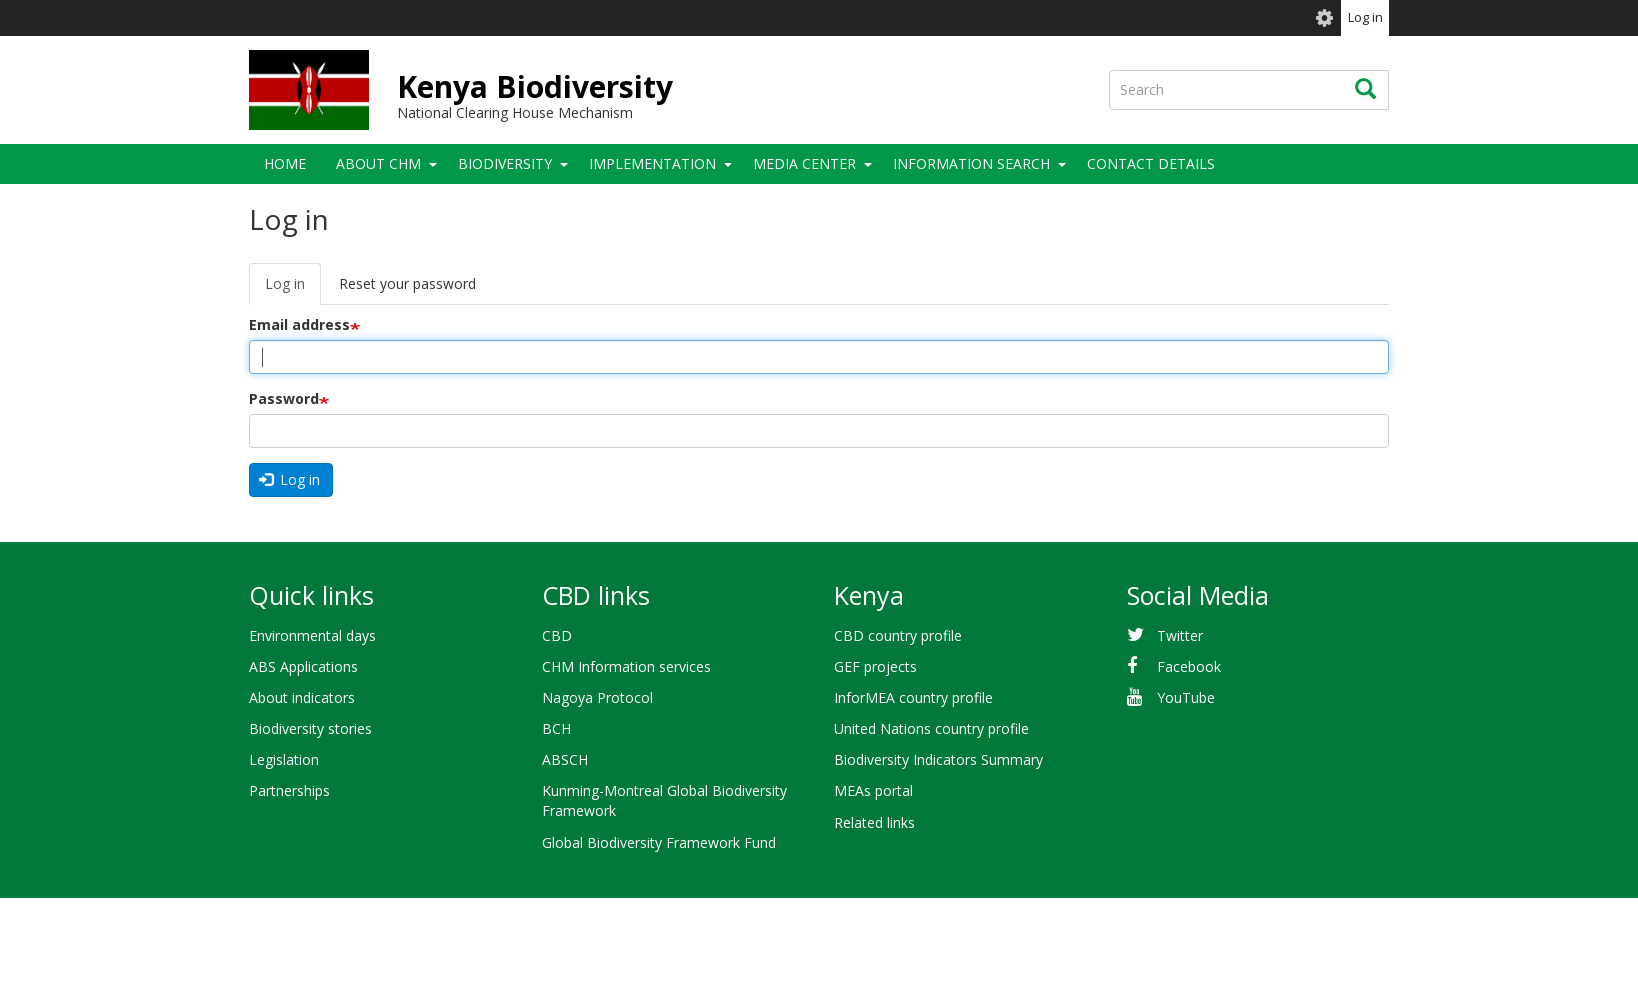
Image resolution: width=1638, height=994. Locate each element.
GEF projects (875, 666)
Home (285, 163)
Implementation (652, 163)
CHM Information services (626, 666)
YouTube (1186, 697)
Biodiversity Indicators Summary (938, 759)
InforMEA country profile (913, 697)
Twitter (1180, 635)
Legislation (284, 759)
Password (284, 398)
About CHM (378, 163)
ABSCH (565, 759)
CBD (557, 635)
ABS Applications (303, 666)
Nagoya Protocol (597, 697)
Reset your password (407, 283)
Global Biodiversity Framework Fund (659, 842)
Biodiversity (505, 163)
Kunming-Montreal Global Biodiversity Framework (664, 800)
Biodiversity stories (310, 728)
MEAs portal (873, 790)
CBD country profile (898, 635)
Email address (299, 324)
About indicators (302, 697)
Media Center (804, 163)
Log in (1365, 17)
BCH (556, 728)
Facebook (1189, 666)
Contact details (1151, 163)
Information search (971, 163)
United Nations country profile (931, 728)
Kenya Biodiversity (535, 86)
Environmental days (312, 635)
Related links (874, 822)
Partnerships (289, 790)
